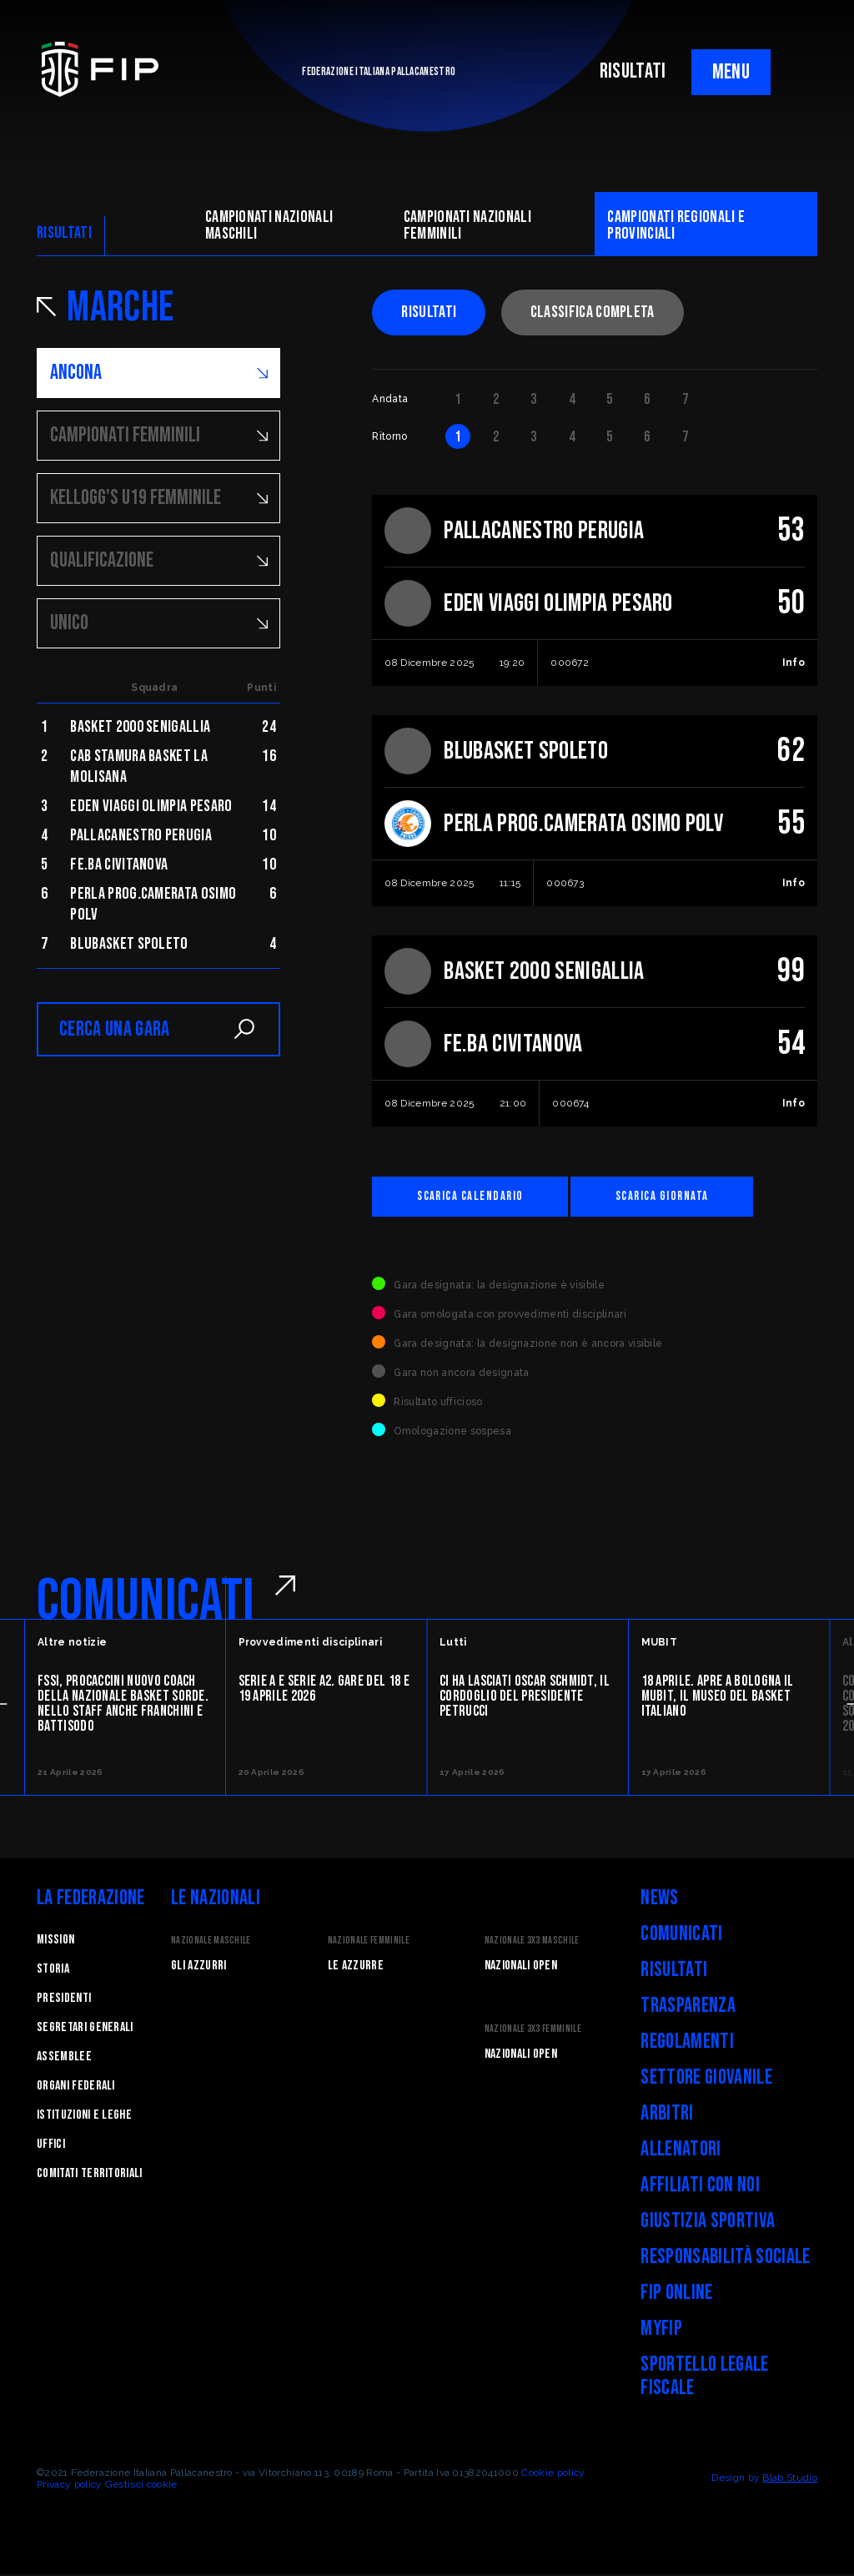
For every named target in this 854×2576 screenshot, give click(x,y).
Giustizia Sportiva (707, 2223)
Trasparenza (688, 2007)
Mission (55, 1941)
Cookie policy (553, 2474)
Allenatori (680, 2151)
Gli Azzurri (199, 1967)
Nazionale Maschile (211, 1942)
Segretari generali (85, 2029)
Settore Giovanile (705, 2079)
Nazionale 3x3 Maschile (532, 1942)
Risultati (428, 312)
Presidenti (64, 2000)
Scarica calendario (478, 1197)
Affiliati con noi (699, 2187)
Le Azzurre (356, 1967)
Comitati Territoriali (90, 2175)
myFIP (661, 2330)
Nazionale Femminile (368, 1942)
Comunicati (681, 1935)
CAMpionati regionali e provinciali (676, 225)
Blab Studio (789, 2479)
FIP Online (676, 2294)
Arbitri (666, 2115)
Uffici (51, 2146)
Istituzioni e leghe (84, 2117)
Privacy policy (69, 2486)
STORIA (53, 1971)
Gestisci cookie (141, 2486)
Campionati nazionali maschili (269, 225)
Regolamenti (687, 2043)
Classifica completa (592, 312)
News (659, 1900)
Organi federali (76, 2087)
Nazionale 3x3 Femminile (533, 2030)
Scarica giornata (686, 1197)
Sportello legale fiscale (704, 2377)
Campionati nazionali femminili (467, 225)
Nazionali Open (521, 1967)
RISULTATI (633, 71)
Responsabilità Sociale (725, 2258)
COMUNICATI (145, 1603)
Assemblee (64, 2058)
